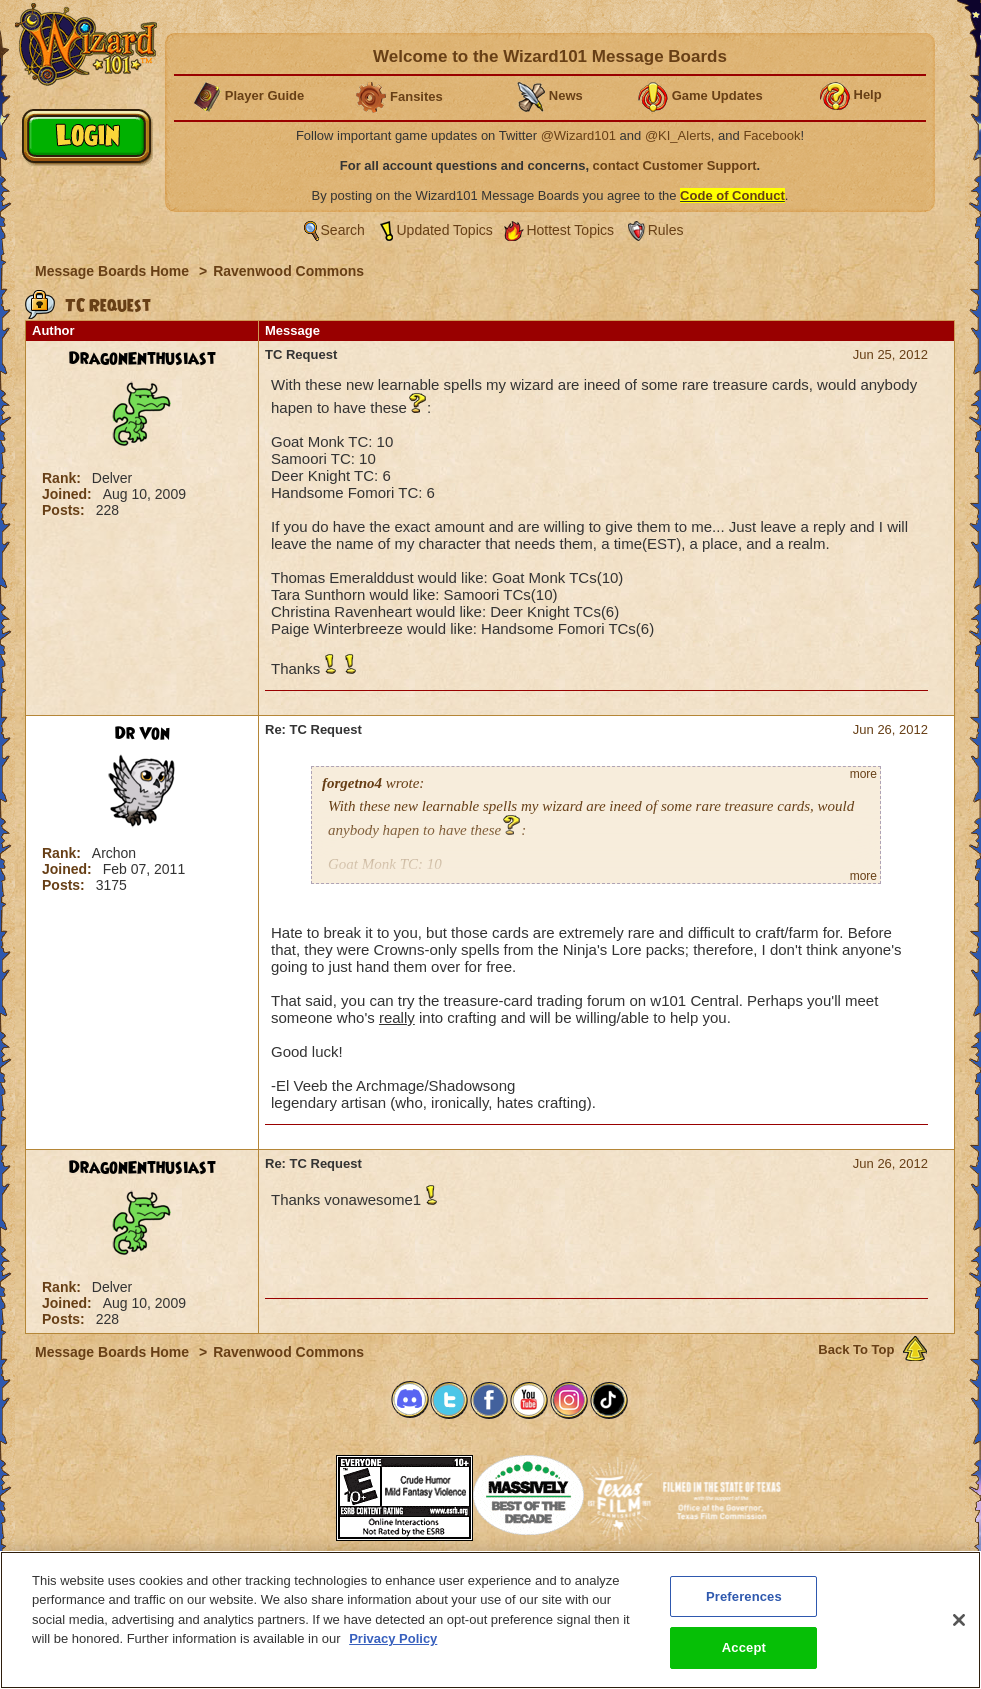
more (863, 774)
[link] (286, 1491)
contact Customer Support (675, 165)
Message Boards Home (114, 271)
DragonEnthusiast (142, 359)
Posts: (65, 510)
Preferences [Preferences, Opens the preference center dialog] (744, 1600)
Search (343, 230)
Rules (666, 230)
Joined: (69, 494)
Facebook (771, 135)
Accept (744, 1652)
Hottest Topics (570, 230)
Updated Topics (445, 230)
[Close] (959, 1624)
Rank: (63, 478)
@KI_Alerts (678, 135)
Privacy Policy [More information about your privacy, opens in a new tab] (393, 1643)
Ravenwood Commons (288, 271)
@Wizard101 (578, 135)
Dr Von (142, 734)
